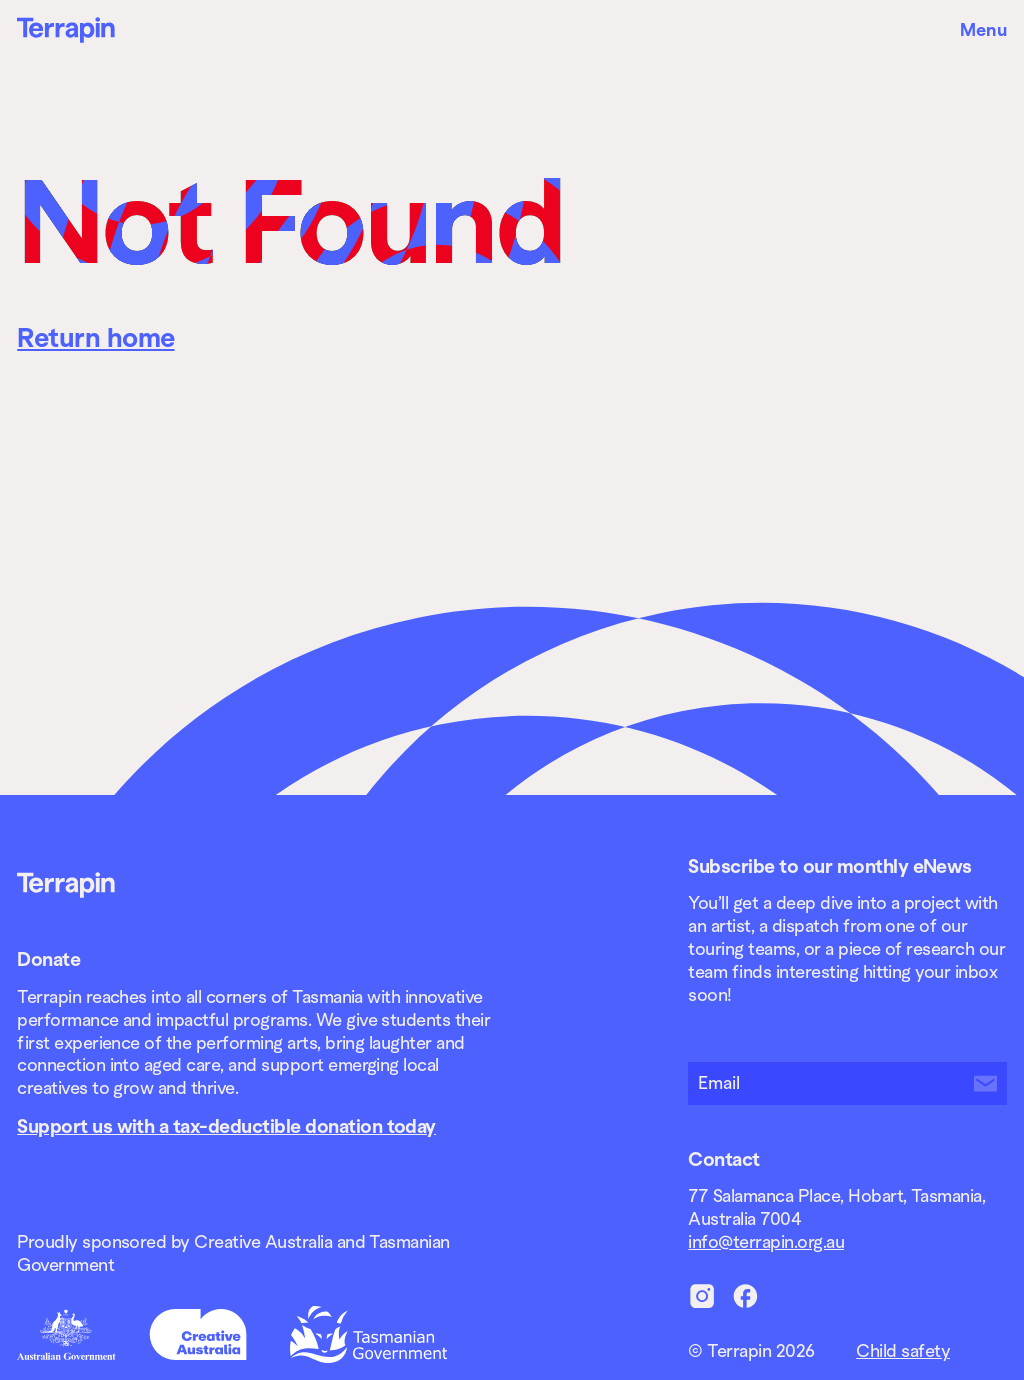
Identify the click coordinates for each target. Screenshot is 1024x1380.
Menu (983, 30)
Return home (95, 338)
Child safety (903, 1351)
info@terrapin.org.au (766, 1242)
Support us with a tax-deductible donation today (226, 1126)
